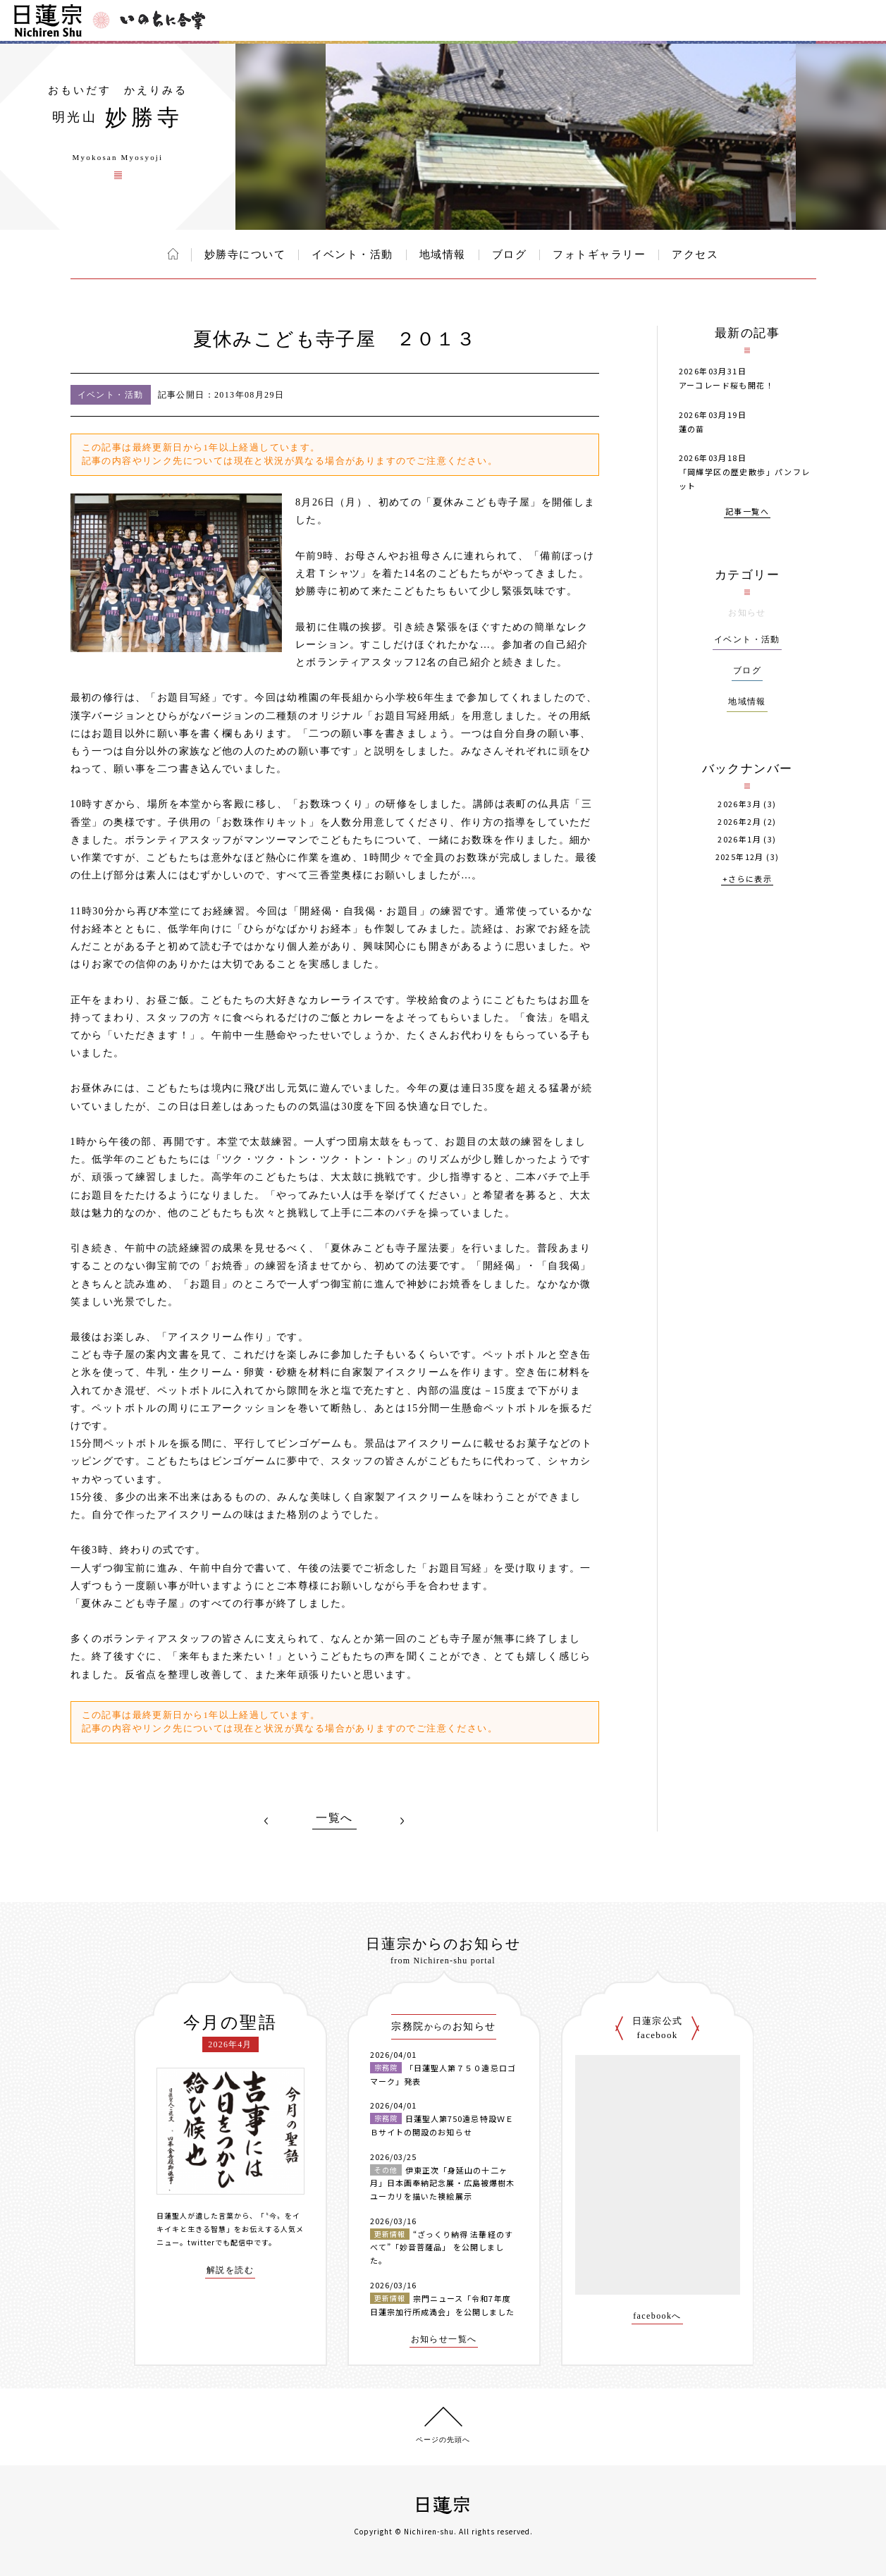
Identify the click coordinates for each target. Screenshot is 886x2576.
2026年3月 (739, 804)
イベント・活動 (352, 254)
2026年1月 (739, 839)
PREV (266, 1821)
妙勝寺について (245, 254)
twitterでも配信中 (220, 2242)
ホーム (173, 253)
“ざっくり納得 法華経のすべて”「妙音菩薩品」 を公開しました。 (441, 2247)
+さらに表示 (747, 879)
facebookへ (657, 2316)
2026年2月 (739, 822)
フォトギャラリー (599, 254)
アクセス (695, 254)
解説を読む (230, 2270)
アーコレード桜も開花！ (726, 385)
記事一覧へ (747, 512)
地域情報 (442, 254)
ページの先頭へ (443, 2439)
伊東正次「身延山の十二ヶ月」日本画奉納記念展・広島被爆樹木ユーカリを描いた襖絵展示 (442, 2183)
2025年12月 (739, 857)
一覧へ (334, 1818)
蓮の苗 (692, 428)
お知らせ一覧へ (444, 2339)
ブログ (509, 254)
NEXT (402, 1821)
